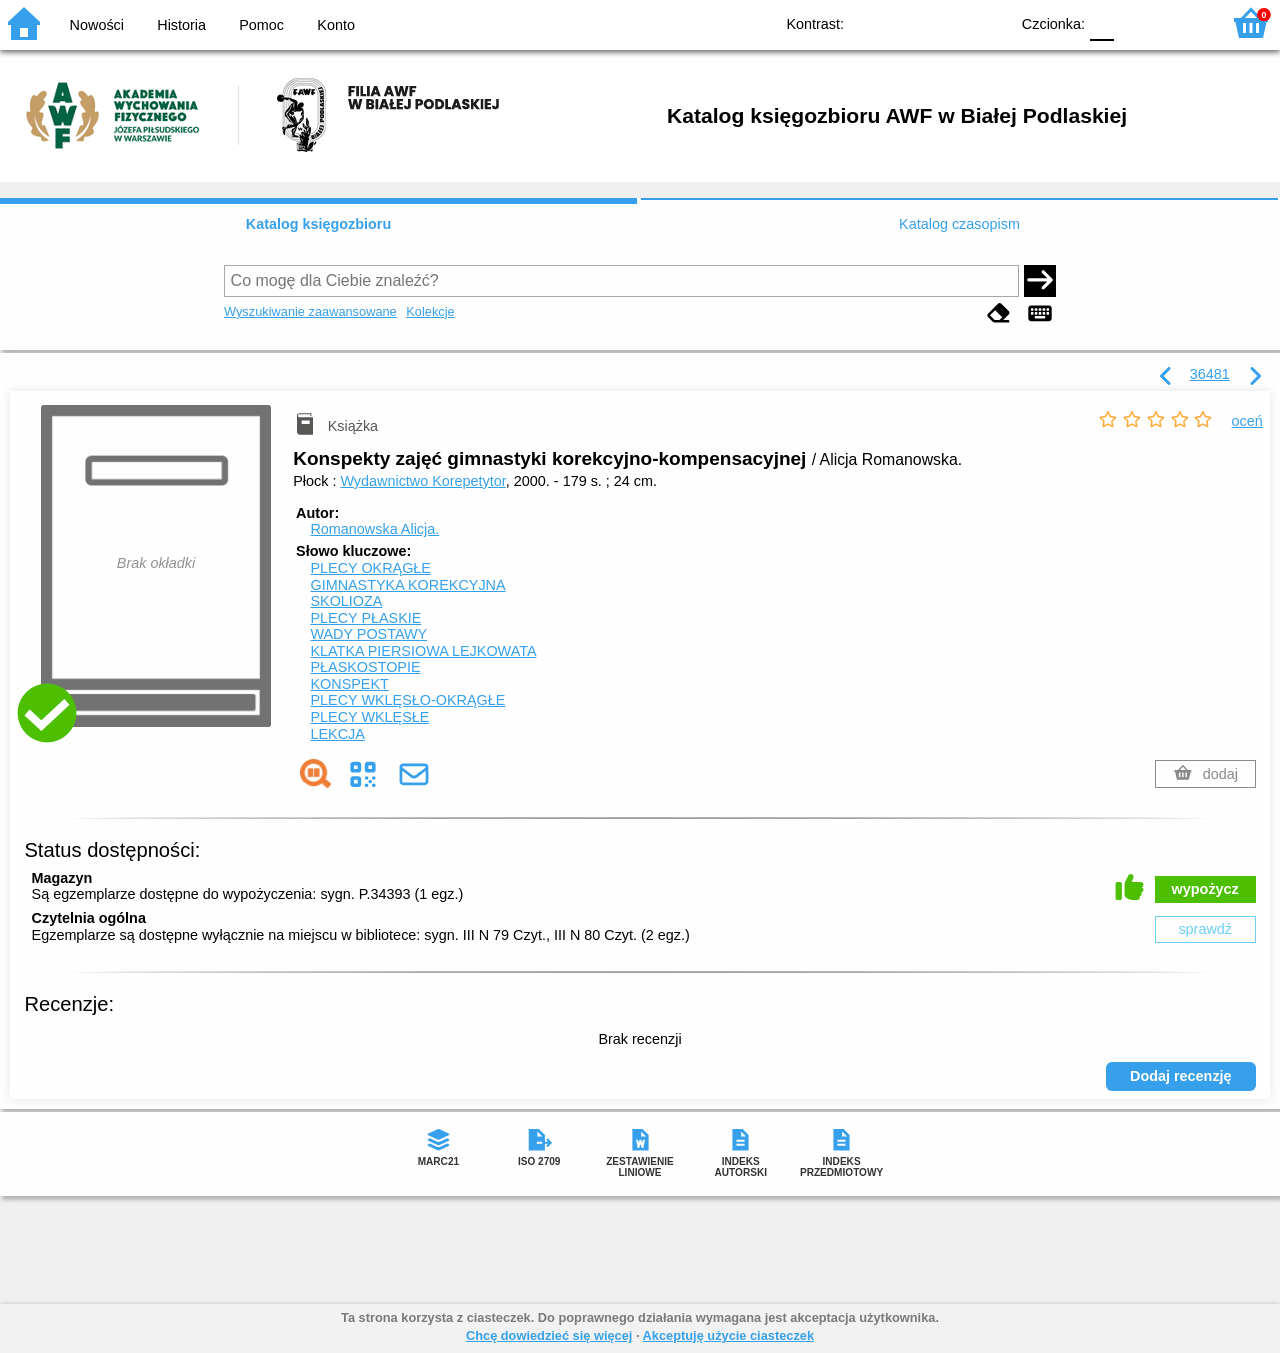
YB (947, 22)
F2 (1182, 22)
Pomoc (261, 25)
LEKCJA (337, 734)
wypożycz (1205, 889)
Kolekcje (430, 311)
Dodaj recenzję (1181, 1076)
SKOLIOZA (346, 601)
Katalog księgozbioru (319, 224)
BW (907, 22)
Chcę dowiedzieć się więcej (549, 1335)
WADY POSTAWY (368, 634)
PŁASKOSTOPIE (365, 667)
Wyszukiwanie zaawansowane (310, 311)
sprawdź (1205, 929)
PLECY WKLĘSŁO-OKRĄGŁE (407, 700)
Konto (336, 25)
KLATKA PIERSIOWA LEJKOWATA (423, 651)
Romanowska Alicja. (374, 529)
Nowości (97, 25)
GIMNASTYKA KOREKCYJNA (407, 585)
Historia (181, 25)
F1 (1136, 22)
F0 (1101, 22)
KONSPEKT (349, 684)
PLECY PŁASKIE (365, 618)
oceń (1247, 421)
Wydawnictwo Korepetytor (422, 481)
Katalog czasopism (959, 224)
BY (987, 22)
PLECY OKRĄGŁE (370, 568)
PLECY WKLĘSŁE (369, 717)
